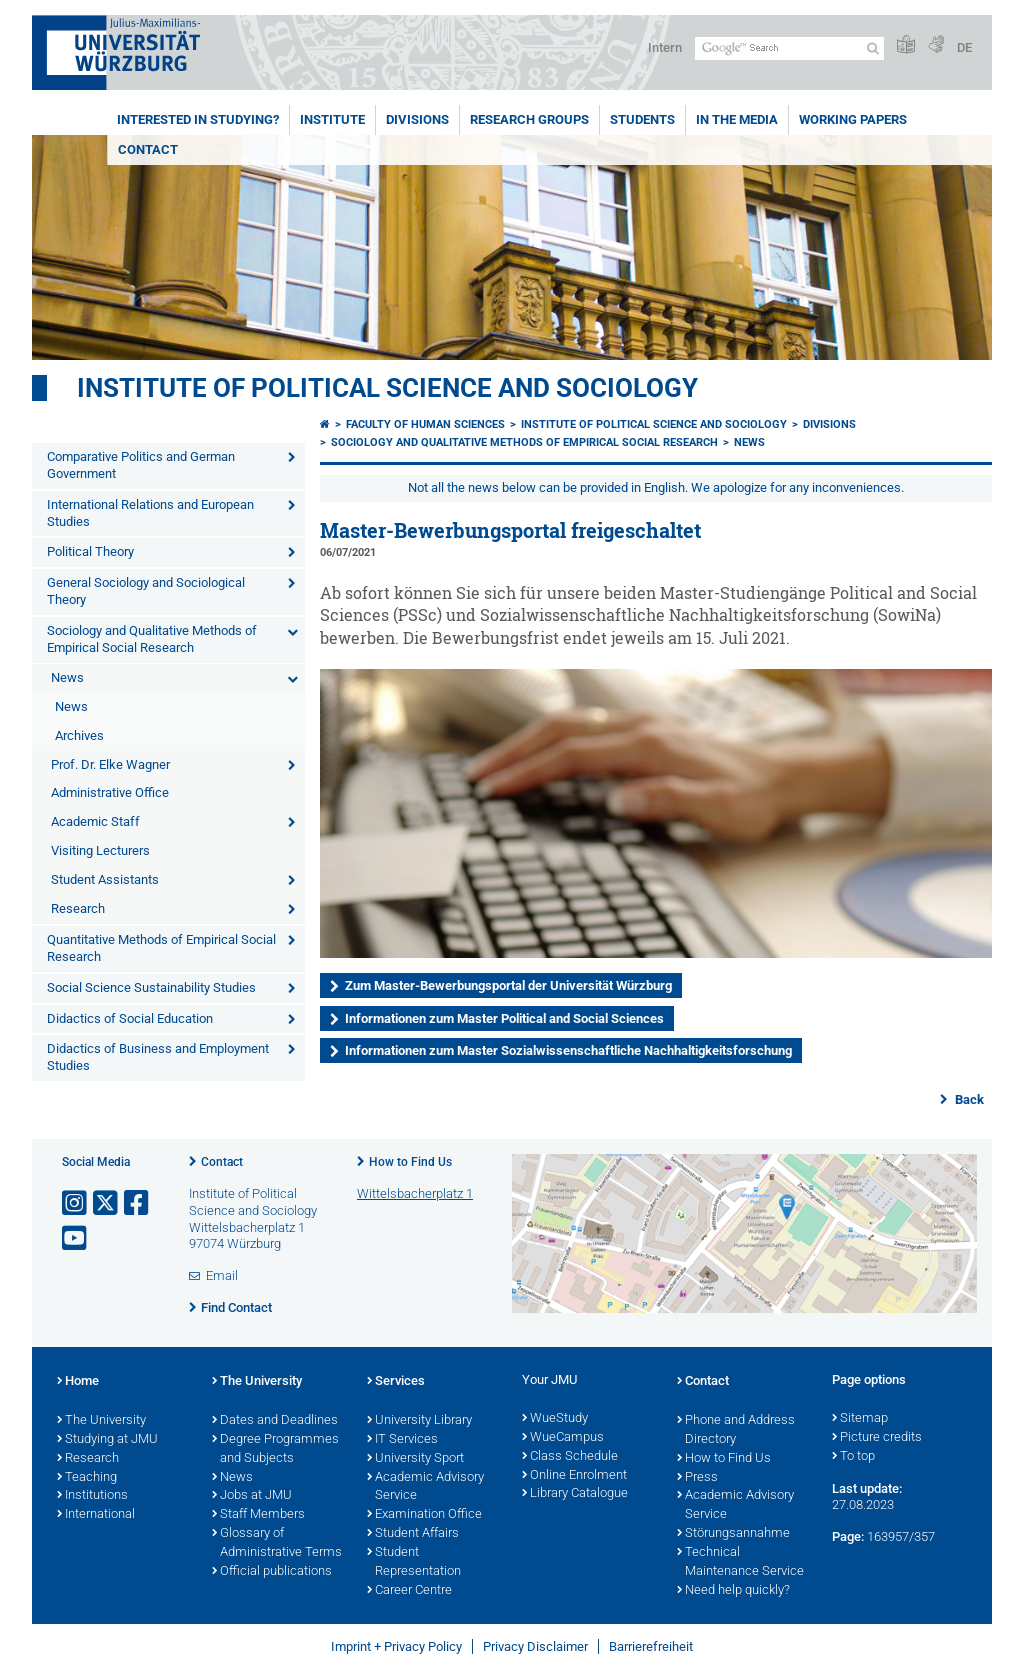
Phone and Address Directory (736, 1430)
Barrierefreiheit (651, 1646)
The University (101, 1421)
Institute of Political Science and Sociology (387, 388)
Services (396, 1382)
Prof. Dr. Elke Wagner (110, 764)
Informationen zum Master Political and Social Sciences (504, 1018)
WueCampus (563, 1438)
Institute (332, 119)
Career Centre (409, 1591)
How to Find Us (410, 1162)
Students (642, 119)
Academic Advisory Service (425, 1487)
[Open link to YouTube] (76, 1238)
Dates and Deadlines (275, 1421)
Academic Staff (95, 821)
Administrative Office (110, 792)
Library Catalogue (575, 1494)
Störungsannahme (733, 1534)
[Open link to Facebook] (138, 1203)
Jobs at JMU (252, 1496)
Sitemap (860, 1419)
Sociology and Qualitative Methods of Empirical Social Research (152, 639)
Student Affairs (413, 1534)
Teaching (87, 1478)
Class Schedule (570, 1457)
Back (968, 1099)
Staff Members (258, 1515)
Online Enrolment (574, 1476)
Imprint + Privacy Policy (396, 1646)
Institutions (92, 1496)
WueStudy (555, 1419)
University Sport (415, 1459)
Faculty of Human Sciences (425, 424)
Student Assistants (105, 879)
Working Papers (853, 119)
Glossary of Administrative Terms (277, 1543)
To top (853, 1457)
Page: (848, 1536)
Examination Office (424, 1515)
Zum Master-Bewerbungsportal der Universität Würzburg (508, 985)
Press (697, 1478)
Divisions (417, 119)
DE (964, 47)
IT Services (402, 1440)
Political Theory (90, 551)
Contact (148, 149)
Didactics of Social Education (130, 1018)
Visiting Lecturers (100, 850)
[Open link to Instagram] (76, 1203)
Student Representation (414, 1562)
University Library (419, 1421)
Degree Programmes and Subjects (275, 1449)
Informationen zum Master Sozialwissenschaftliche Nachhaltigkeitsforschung (568, 1050)
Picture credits (877, 1438)
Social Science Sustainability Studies (151, 987)
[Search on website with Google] (789, 48)
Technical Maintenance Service (740, 1562)
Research (78, 908)
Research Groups (529, 119)
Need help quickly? (733, 1591)
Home (78, 1382)
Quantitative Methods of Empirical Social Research (161, 948)
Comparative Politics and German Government (141, 465)
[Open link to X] (107, 1203)
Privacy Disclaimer (535, 1646)
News (67, 677)
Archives (79, 735)
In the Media (737, 119)
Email (222, 1275)
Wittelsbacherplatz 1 (415, 1193)
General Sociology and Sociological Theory (146, 591)
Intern (665, 47)
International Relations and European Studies (150, 513)
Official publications (272, 1572)
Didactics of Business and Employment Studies (158, 1057)
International (96, 1515)
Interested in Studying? (198, 119)
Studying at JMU (107, 1440)
